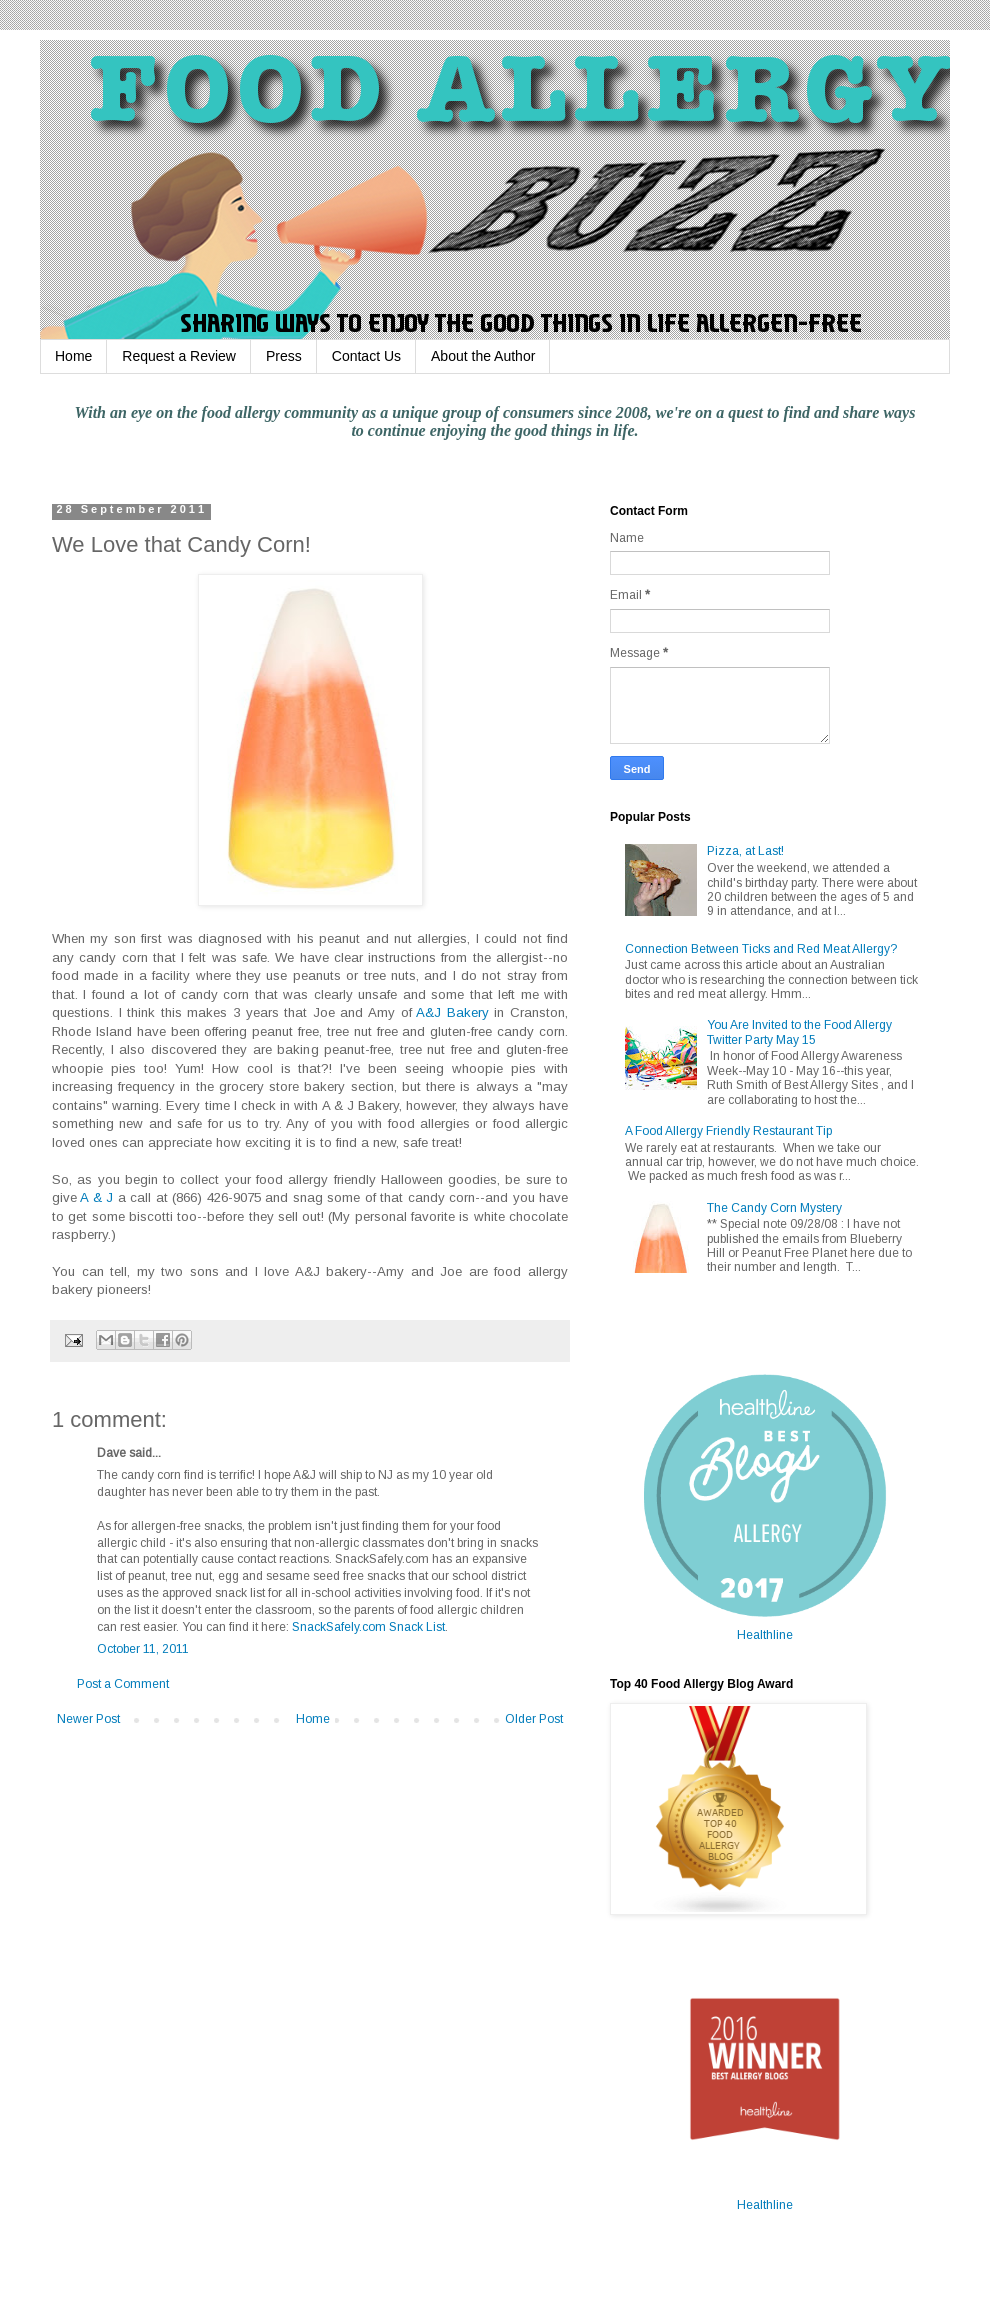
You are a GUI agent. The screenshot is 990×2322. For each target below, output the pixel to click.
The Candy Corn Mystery (774, 1208)
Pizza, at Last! (745, 851)
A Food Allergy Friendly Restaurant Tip (728, 1131)
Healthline (765, 1635)
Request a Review (179, 356)
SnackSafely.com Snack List (368, 1627)
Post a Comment (123, 1684)
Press (284, 356)
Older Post (534, 1719)
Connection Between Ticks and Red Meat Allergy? (761, 949)
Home (73, 356)
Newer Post (88, 1719)
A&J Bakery (452, 1012)
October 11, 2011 (143, 1649)
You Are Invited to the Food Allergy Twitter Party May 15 (799, 1032)
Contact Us (366, 356)
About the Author (483, 356)
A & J (95, 1197)
